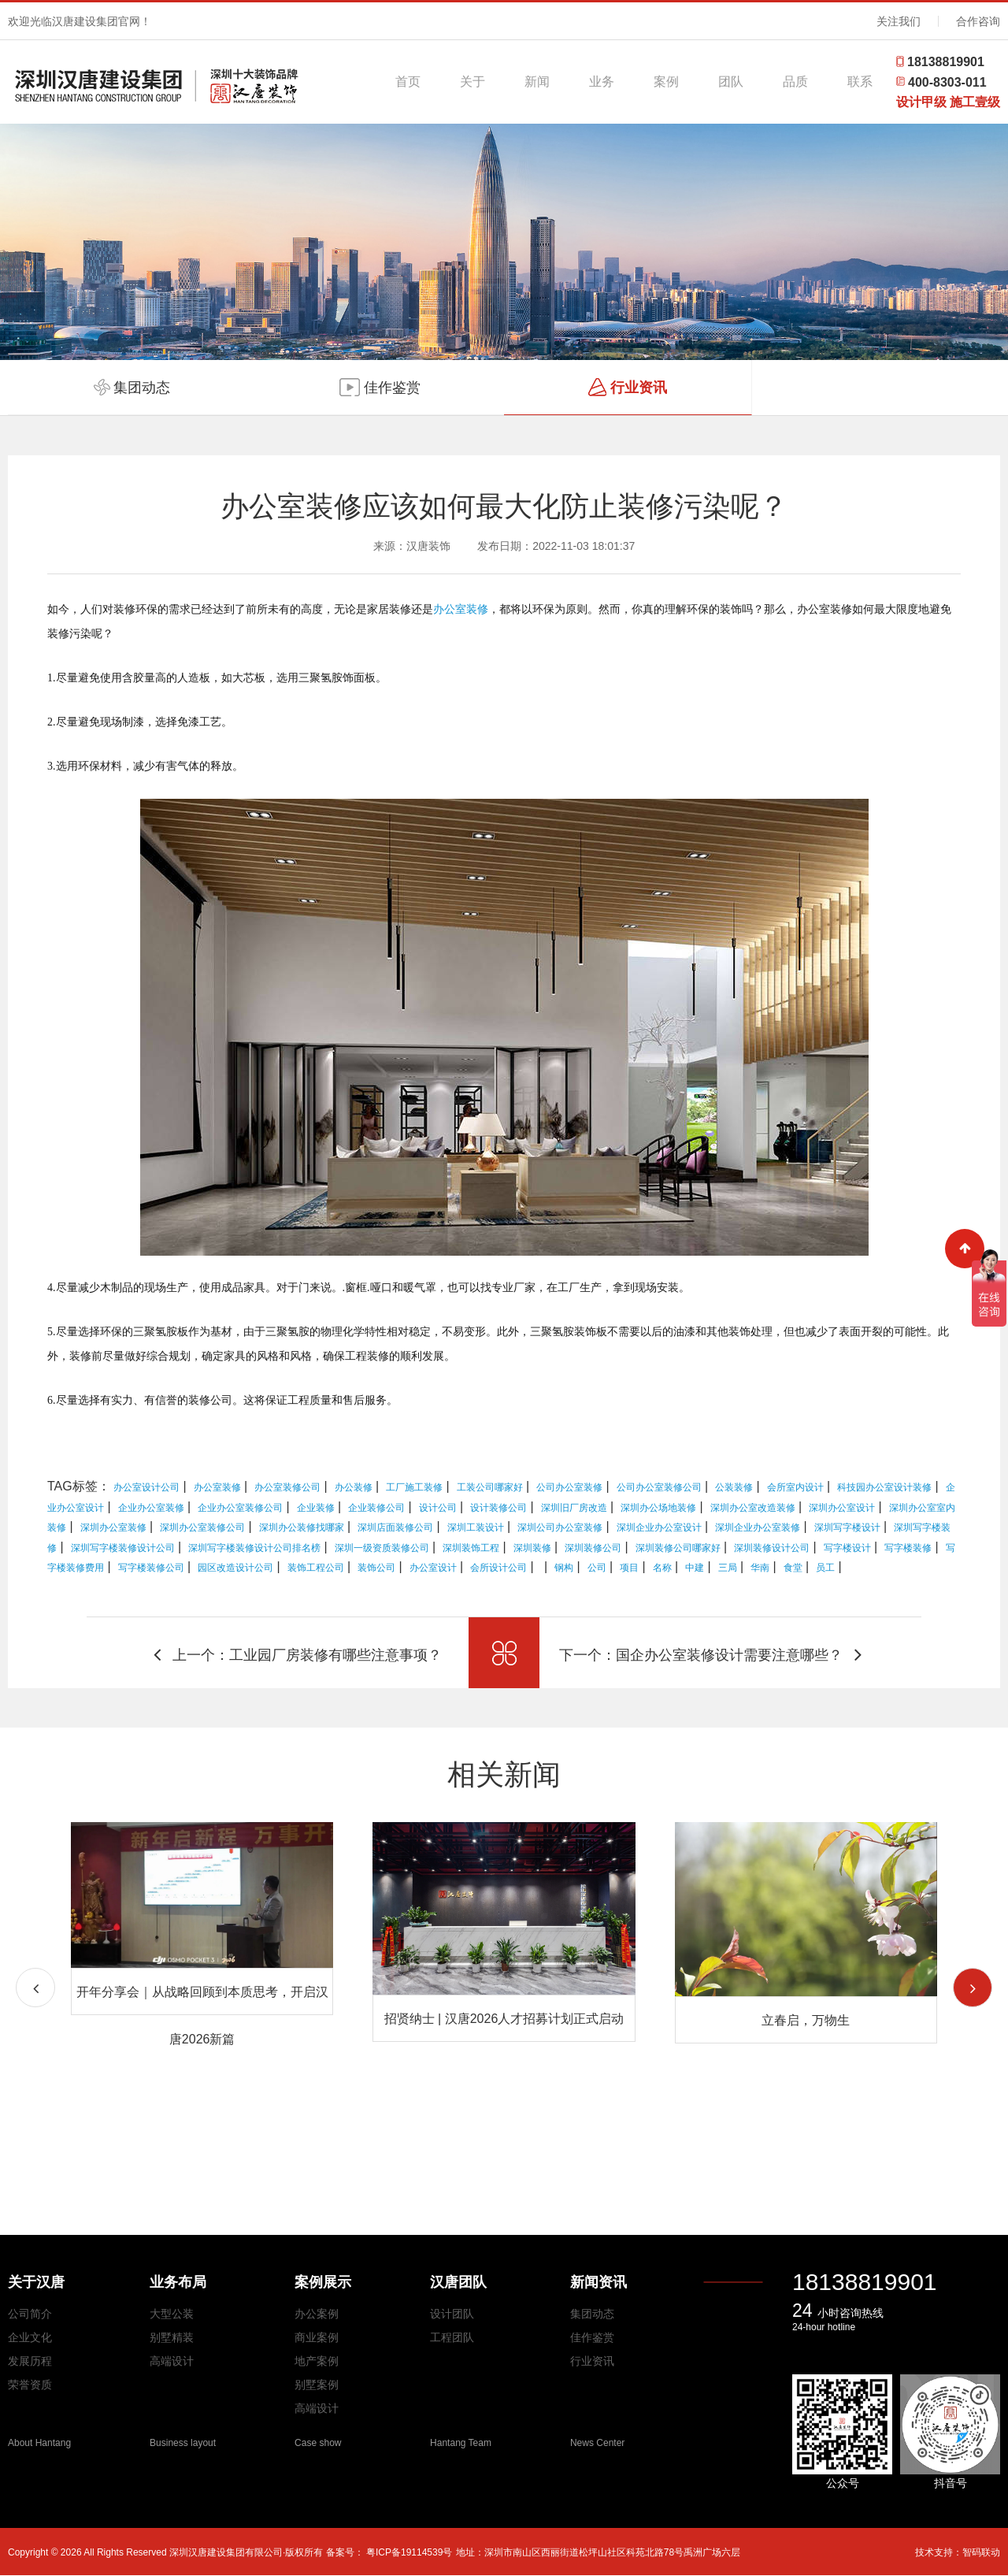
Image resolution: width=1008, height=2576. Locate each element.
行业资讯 (592, 2361)
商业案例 (317, 2337)
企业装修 (316, 1507)
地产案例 (317, 2361)
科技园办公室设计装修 (884, 1487)
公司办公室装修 (569, 1487)
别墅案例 (317, 2384)
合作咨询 (978, 21)
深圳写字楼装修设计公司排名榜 (254, 1547)
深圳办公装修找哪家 (301, 1527)
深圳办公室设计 (842, 1507)
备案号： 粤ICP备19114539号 (389, 2552)
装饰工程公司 (315, 1567)
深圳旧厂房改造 (574, 1507)
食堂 (793, 1567)
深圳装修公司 (593, 1547)
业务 (601, 81)
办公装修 (353, 1487)
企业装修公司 (376, 1507)
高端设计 (172, 2361)
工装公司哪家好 (490, 1487)
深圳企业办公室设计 (659, 1527)
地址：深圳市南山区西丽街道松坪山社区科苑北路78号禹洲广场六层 (598, 2552)
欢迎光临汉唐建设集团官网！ (79, 21)
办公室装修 (460, 609)
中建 (694, 1567)
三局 (727, 1567)
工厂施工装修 (414, 1487)
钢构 (563, 1567)
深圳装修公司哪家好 (678, 1547)
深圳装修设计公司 (772, 1547)
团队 (730, 81)
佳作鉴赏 (592, 2337)
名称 (662, 1567)
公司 (596, 1567)
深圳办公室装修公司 (202, 1527)
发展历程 (30, 2361)
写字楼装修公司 (151, 1567)
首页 (408, 81)
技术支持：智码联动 (957, 2552)
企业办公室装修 (151, 1507)
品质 (795, 81)
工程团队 (452, 2337)
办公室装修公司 (287, 1487)
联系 (860, 81)
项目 (629, 1567)
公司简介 (30, 2313)
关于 (472, 81)
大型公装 (172, 2313)
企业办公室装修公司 (240, 1507)
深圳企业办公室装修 (757, 1527)
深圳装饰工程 (471, 1547)
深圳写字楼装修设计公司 (123, 1547)
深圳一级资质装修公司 (382, 1547)
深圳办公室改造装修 (752, 1507)
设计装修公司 (498, 1507)
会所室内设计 (795, 1487)
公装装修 (734, 1487)
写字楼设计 (847, 1547)
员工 (825, 1567)
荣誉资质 (30, 2384)
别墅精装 (172, 2337)
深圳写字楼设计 (847, 1527)
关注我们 (898, 21)
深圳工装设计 (475, 1527)
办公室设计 (433, 1567)
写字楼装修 (908, 1547)
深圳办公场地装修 (658, 1507)
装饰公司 (376, 1567)
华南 (759, 1567)
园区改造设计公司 (235, 1567)
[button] (972, 1987)
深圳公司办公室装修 (559, 1527)
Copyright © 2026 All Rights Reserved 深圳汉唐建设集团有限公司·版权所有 (167, 2552)
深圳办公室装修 (113, 1527)
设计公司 (438, 1507)
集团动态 (592, 2313)
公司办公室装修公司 (659, 1487)
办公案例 (317, 2313)
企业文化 (30, 2337)
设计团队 (452, 2313)
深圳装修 (532, 1547)
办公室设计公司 (146, 1487)
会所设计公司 (498, 1567)
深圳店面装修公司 (395, 1527)
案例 (666, 81)
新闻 (537, 81)
